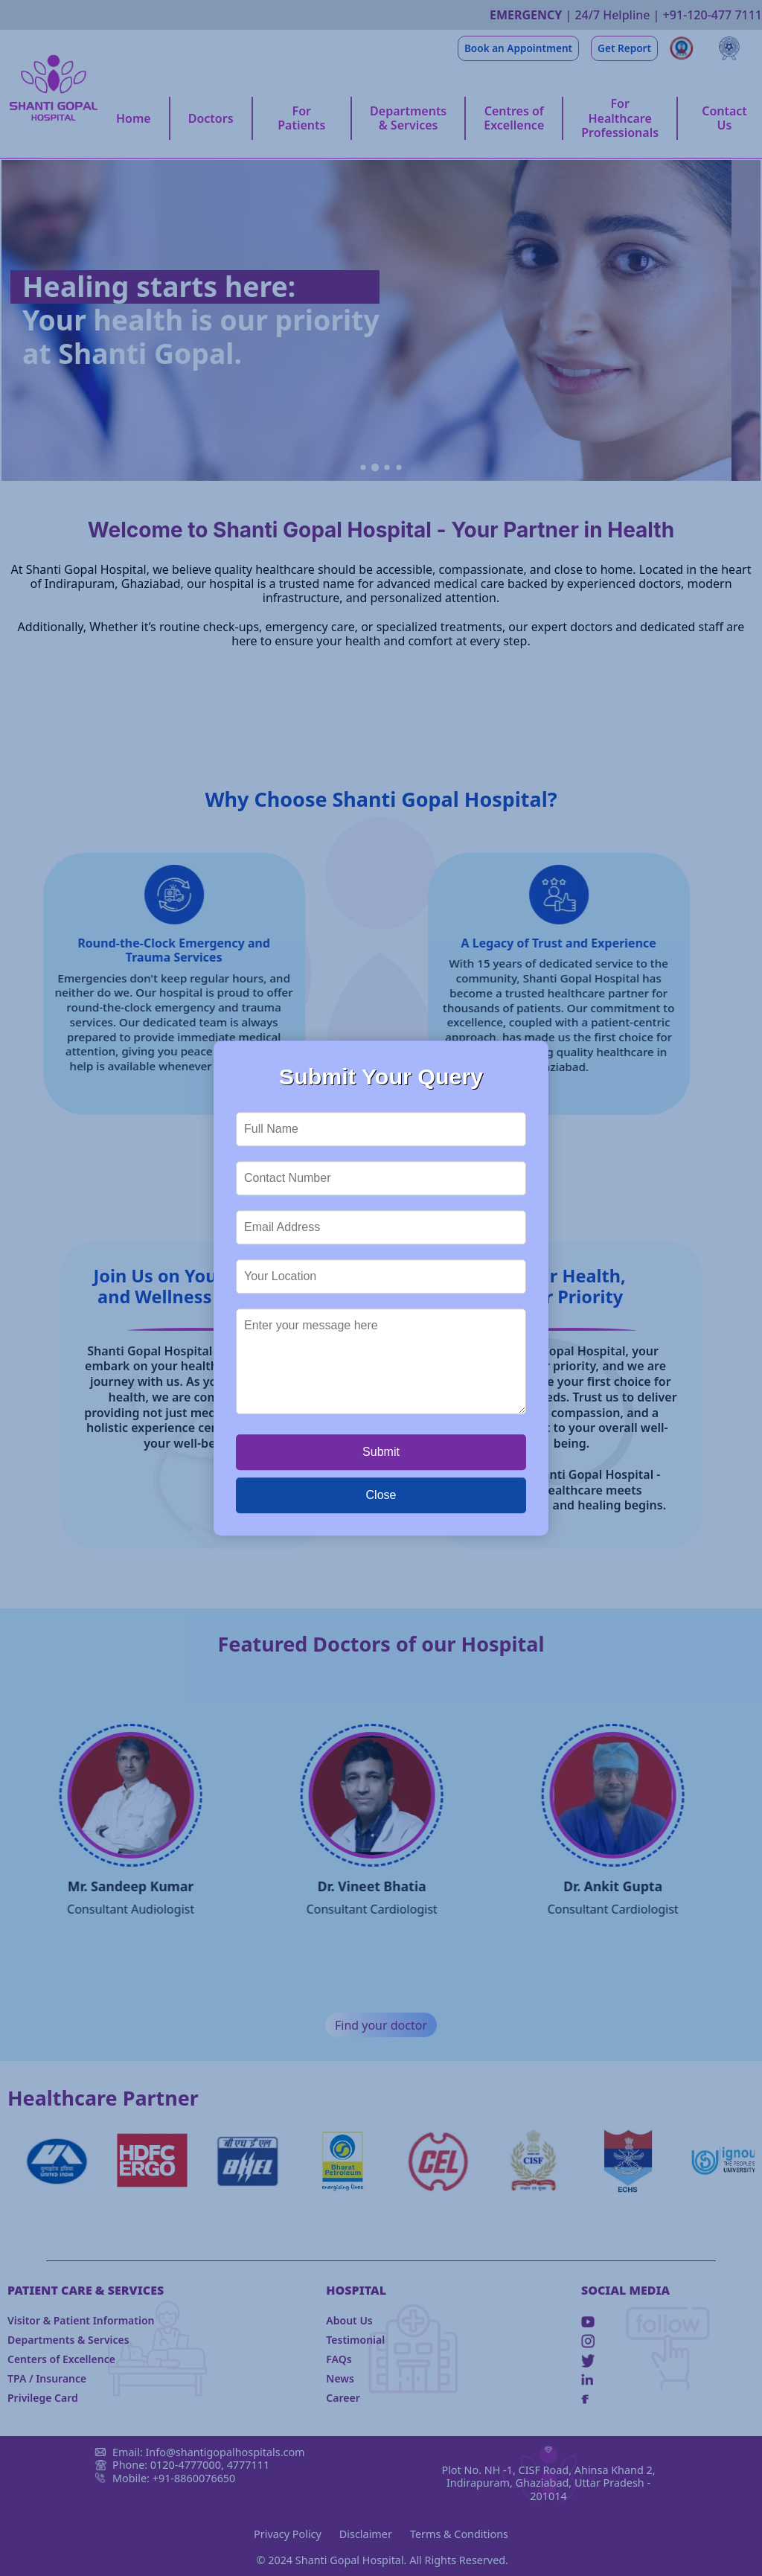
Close (381, 1495)
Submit (381, 1451)
